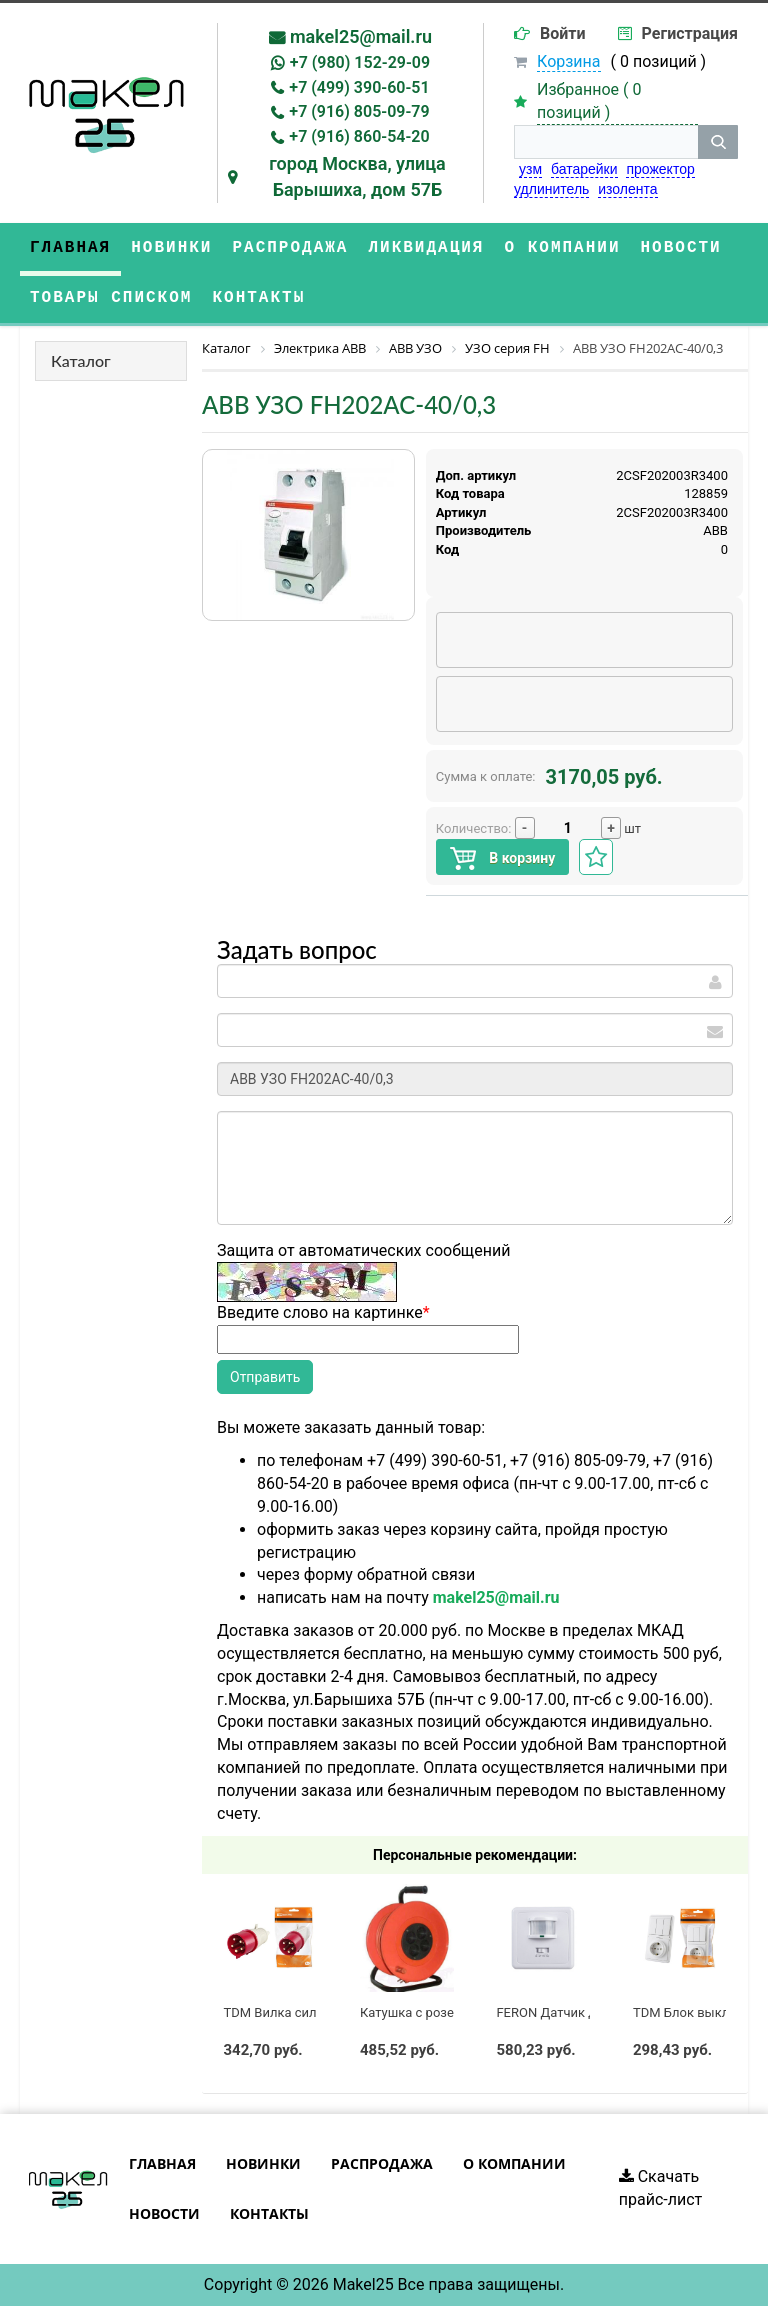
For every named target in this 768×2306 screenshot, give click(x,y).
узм (530, 169)
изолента (627, 189)
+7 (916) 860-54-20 (359, 136)
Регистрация (690, 33)
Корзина (568, 61)
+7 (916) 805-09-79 (359, 111)
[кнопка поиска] (718, 142)
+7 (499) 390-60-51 (359, 87)
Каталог (81, 360)
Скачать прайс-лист (661, 2188)
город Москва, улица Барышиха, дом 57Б (357, 176)
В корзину (502, 858)
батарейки (584, 169)
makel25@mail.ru (361, 36)
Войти (563, 33)
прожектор (660, 169)
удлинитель (551, 189)
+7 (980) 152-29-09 (360, 62)
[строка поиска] (606, 142)
